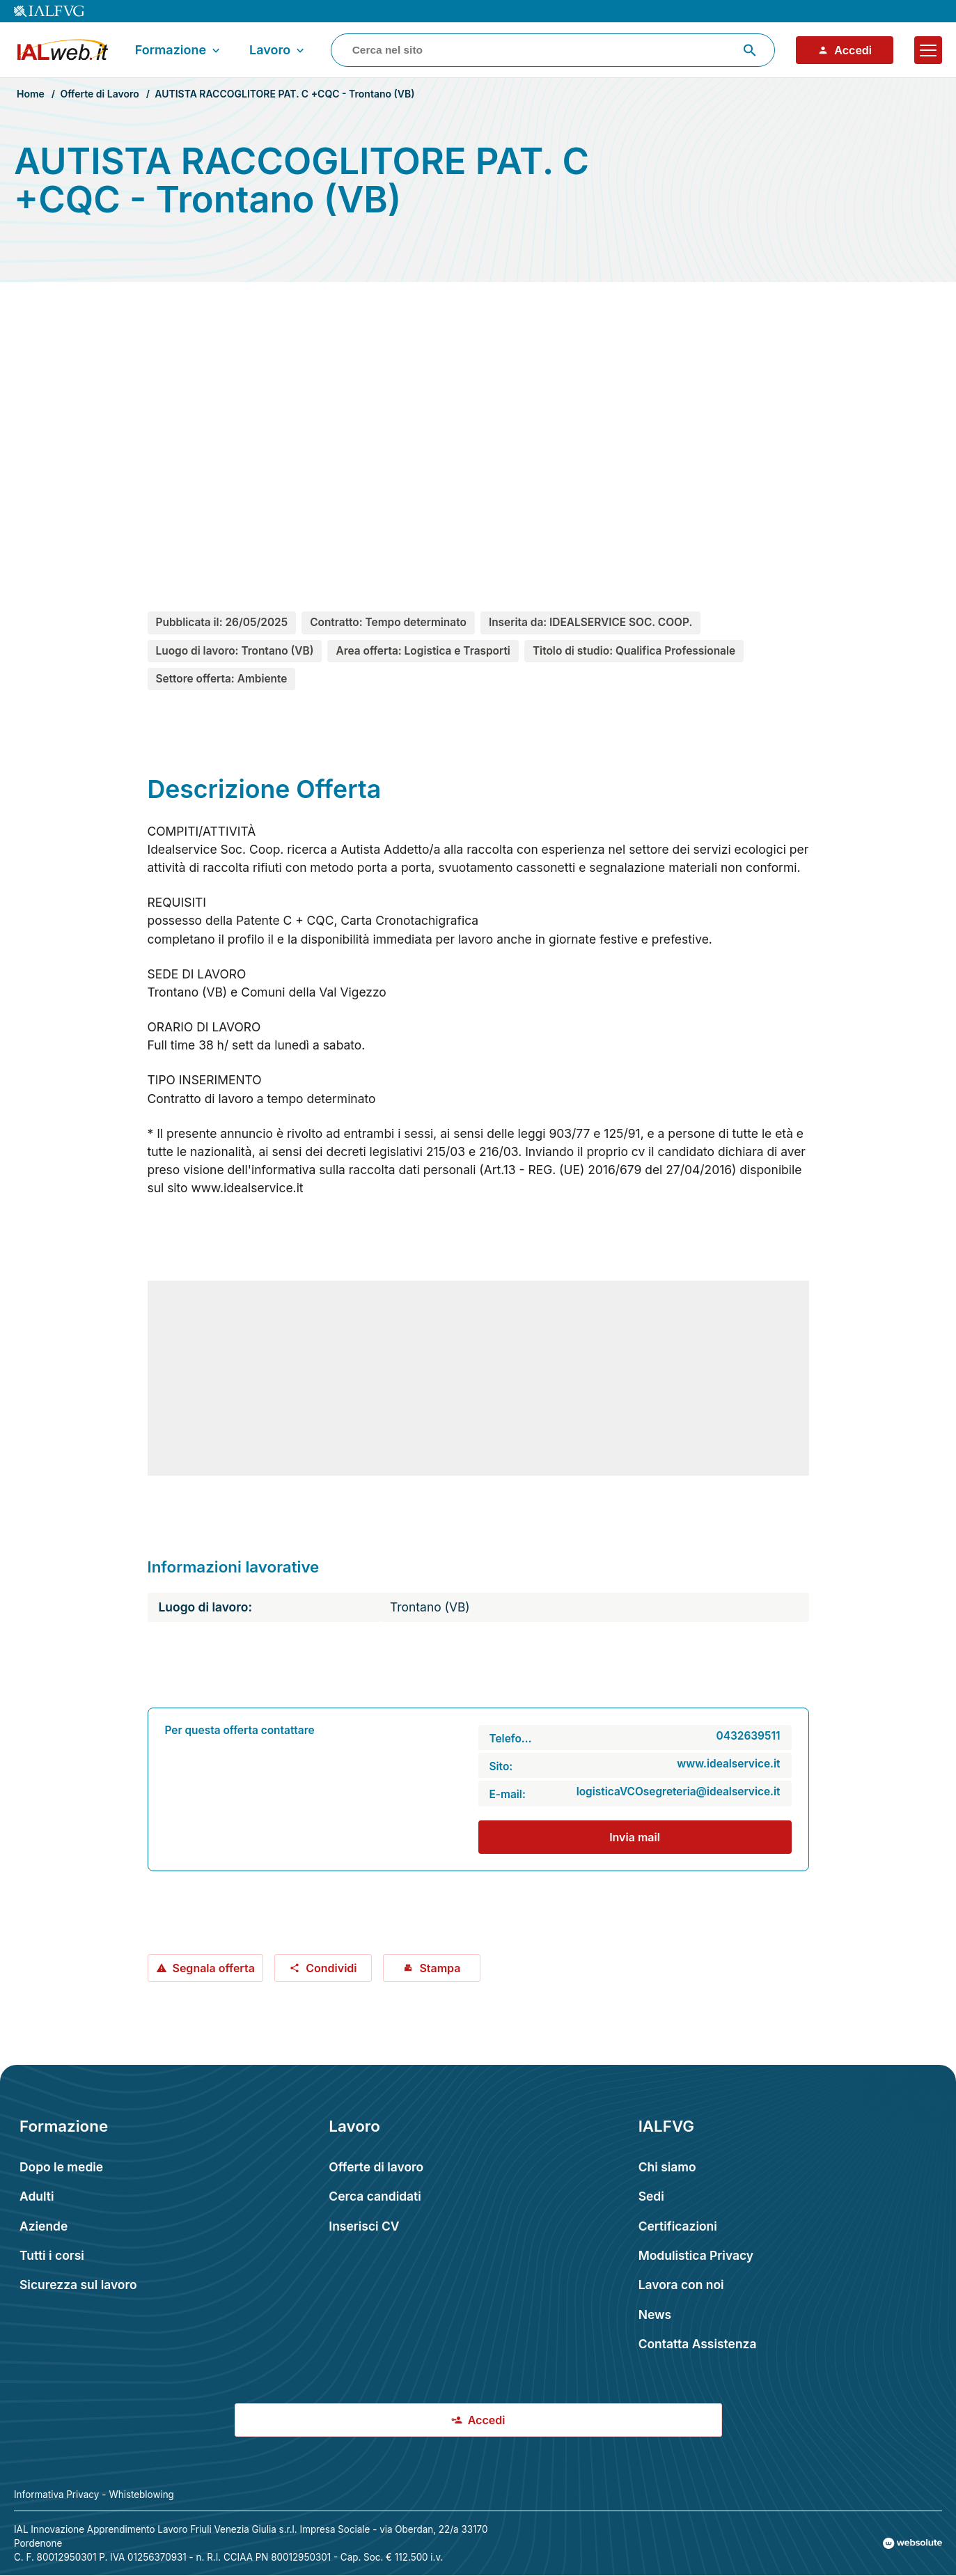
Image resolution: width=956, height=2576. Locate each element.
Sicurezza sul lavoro (78, 2284)
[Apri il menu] (928, 50)
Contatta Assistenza (697, 2343)
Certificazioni (677, 2226)
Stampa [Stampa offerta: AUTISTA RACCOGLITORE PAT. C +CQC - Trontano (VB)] (431, 1968)
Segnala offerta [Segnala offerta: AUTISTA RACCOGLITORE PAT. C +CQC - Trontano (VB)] (205, 1968)
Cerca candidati (375, 2196)
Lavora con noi (681, 2284)
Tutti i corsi (51, 2255)
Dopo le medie (61, 2167)
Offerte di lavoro (376, 2167)
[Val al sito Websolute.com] (912, 2543)
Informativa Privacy (56, 2494)
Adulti (36, 2196)
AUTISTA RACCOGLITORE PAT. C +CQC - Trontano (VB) (284, 94)
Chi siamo (667, 2167)
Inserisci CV (364, 2226)
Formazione (179, 50)
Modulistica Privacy (695, 2255)
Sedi (651, 2196)
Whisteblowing (141, 2494)
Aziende (43, 2226)
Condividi (322, 1968)
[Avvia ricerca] (750, 50)
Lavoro (278, 50)
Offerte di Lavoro (99, 94)
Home (31, 94)
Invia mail (634, 1837)
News (655, 2314)
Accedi (844, 50)
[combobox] (553, 50)
